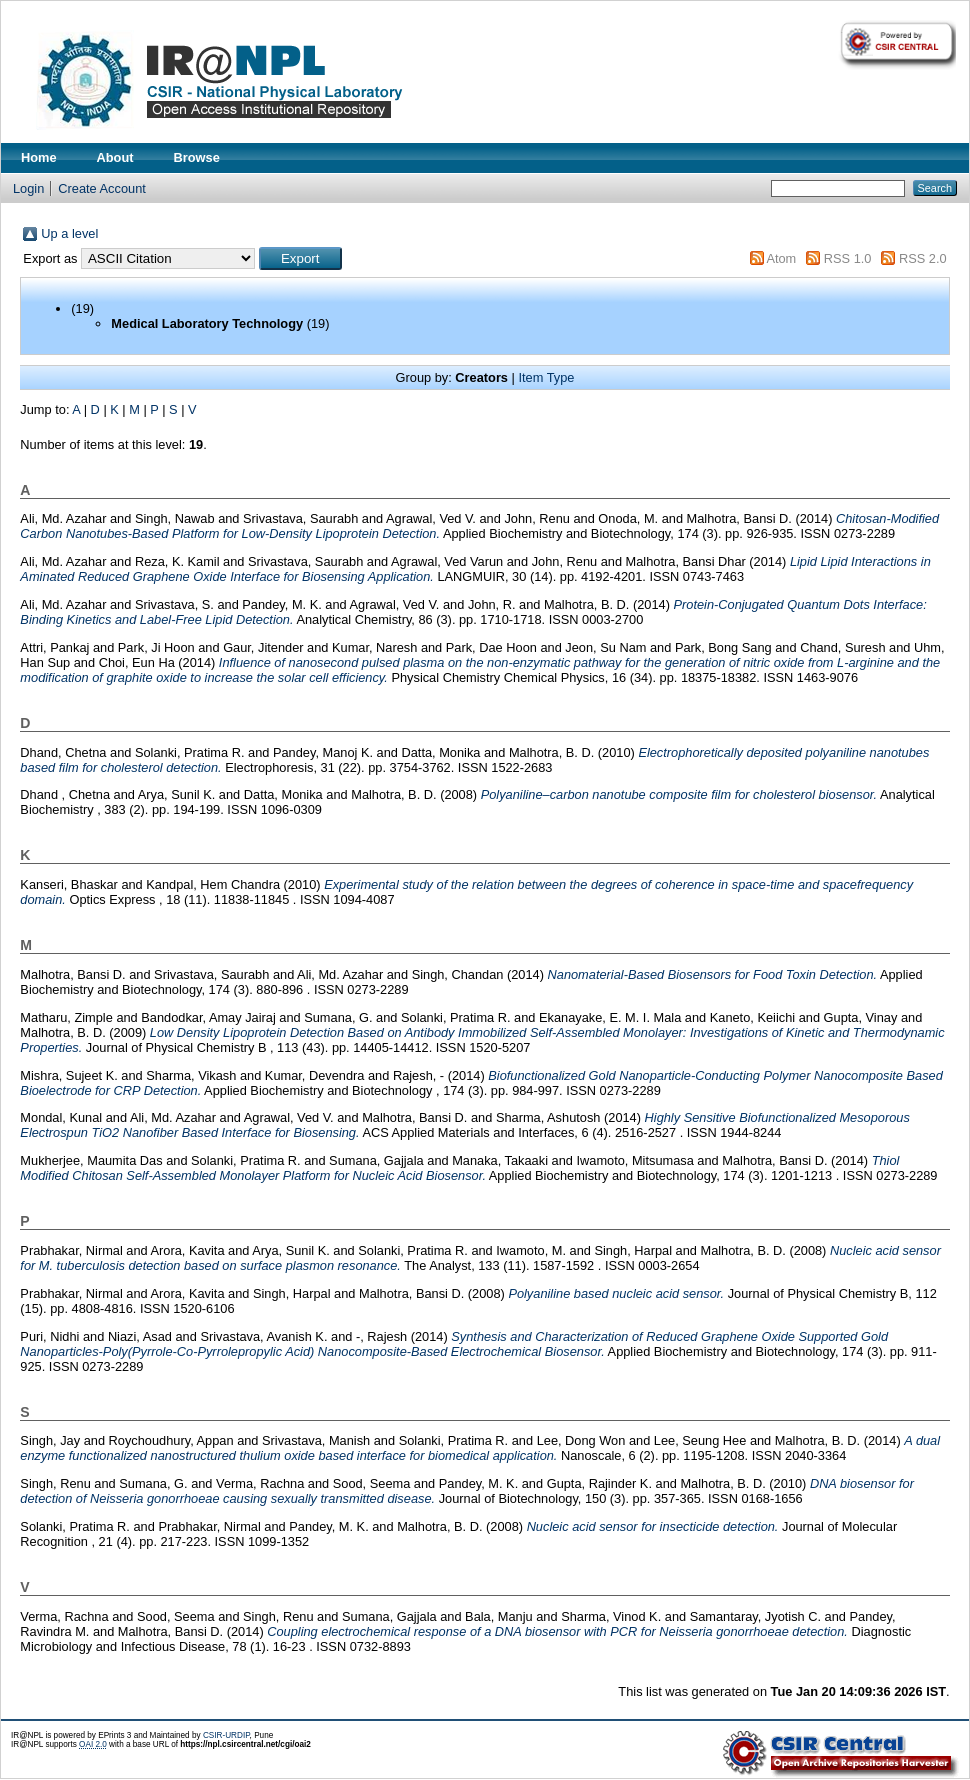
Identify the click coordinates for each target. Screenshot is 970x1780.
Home (39, 157)
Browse (197, 157)
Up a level (69, 233)
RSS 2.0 (923, 258)
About (115, 157)
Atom (781, 258)
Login (28, 188)
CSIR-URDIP (226, 1735)
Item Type (546, 377)
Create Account (102, 188)
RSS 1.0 (848, 258)
